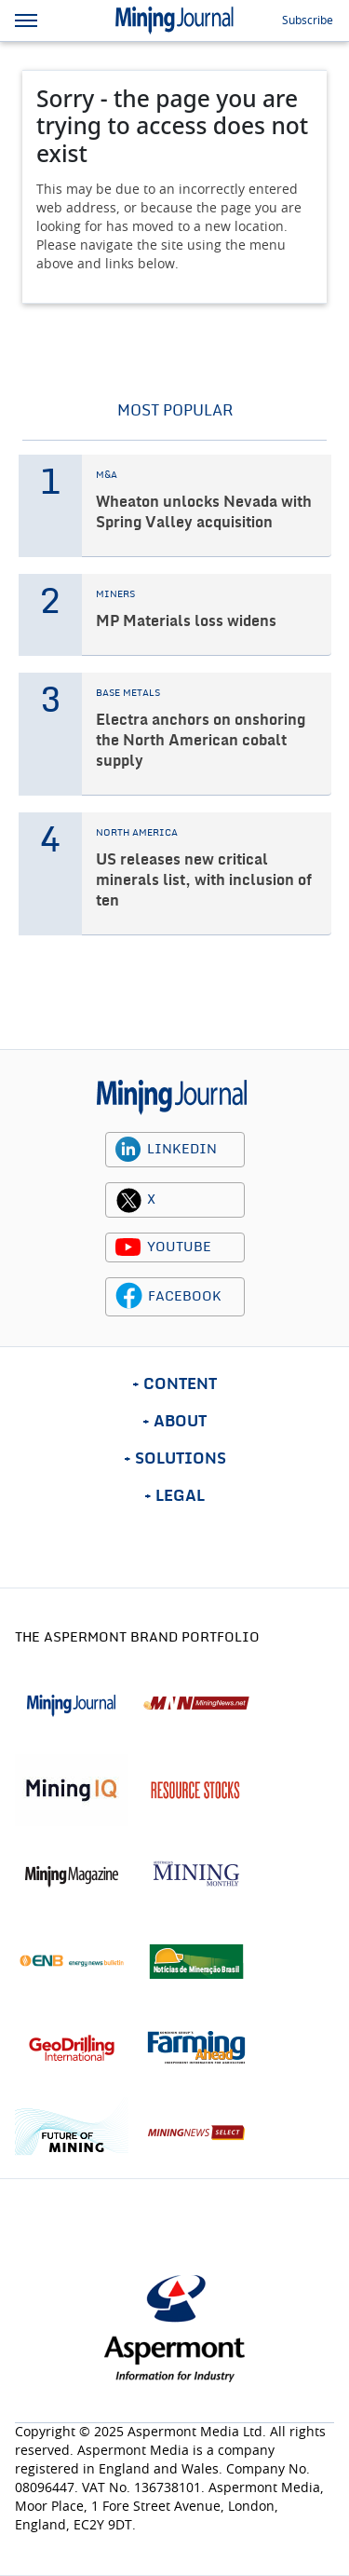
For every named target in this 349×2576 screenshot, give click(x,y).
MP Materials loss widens (186, 621)
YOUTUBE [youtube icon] (179, 1247)
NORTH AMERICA (137, 833)
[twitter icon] (128, 1200)
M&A (106, 475)
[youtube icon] (128, 1247)
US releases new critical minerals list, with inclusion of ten (204, 880)
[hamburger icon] (26, 20)
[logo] (172, 1097)
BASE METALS (128, 693)
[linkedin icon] (128, 1150)
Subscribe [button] (307, 20)
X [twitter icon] (151, 1199)
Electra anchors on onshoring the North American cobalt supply (200, 741)
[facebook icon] (128, 1297)
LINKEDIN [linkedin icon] (182, 1149)
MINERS (115, 594)
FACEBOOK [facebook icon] (184, 1296)
